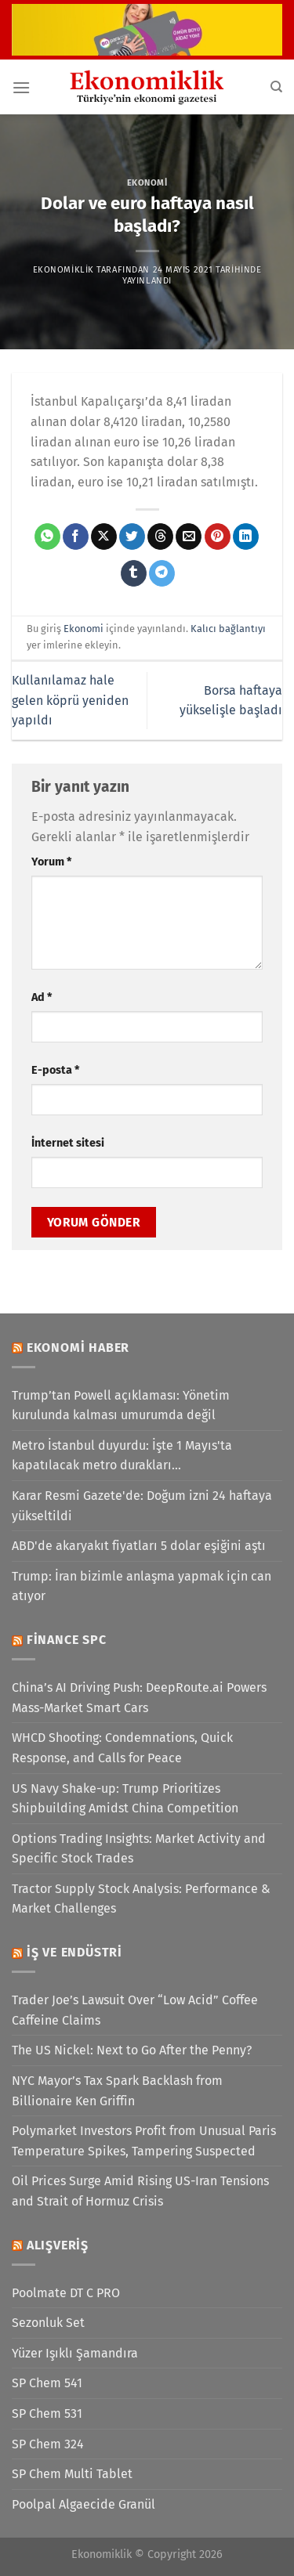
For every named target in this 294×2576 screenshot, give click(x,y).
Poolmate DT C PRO (66, 2292)
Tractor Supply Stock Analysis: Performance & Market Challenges (141, 1899)
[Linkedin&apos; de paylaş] (246, 536)
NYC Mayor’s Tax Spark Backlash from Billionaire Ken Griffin (117, 2090)
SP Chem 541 (47, 2382)
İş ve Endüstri (74, 1952)
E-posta (55, 1070)
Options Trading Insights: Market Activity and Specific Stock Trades (139, 1848)
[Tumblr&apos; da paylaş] (134, 573)
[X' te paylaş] (104, 536)
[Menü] (21, 87)
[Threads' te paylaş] (160, 536)
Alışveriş (58, 2245)
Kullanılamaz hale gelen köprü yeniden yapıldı (70, 700)
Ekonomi (147, 183)
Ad (41, 997)
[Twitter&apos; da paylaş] (132, 536)
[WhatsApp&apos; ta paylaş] (47, 536)
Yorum (51, 862)
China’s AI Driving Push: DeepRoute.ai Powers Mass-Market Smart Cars (139, 1697)
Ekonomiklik (63, 270)
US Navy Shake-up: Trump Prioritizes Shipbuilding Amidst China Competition (125, 1798)
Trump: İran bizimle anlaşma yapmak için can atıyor (141, 1586)
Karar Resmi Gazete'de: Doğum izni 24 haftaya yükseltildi (142, 1505)
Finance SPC (67, 1639)
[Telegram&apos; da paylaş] (162, 573)
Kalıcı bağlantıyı (228, 628)
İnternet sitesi (67, 1143)
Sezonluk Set (48, 2322)
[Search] (276, 87)
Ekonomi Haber (78, 1347)
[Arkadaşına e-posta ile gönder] (188, 536)
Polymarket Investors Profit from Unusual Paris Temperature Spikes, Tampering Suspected (144, 2141)
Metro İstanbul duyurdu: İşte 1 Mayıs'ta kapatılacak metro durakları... (122, 1455)
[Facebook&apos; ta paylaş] (76, 536)
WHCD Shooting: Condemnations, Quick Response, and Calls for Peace (122, 1747)
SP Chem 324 (48, 2444)
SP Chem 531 (47, 2413)
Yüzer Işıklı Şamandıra (75, 2353)
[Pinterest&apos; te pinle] (217, 536)
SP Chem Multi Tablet (72, 2473)
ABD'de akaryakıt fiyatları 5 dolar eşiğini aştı (139, 1545)
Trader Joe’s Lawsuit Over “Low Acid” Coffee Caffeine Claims (135, 2010)
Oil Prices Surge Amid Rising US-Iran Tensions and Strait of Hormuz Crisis (140, 2191)
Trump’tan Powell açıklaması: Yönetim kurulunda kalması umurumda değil (121, 1405)
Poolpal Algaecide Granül (83, 2504)
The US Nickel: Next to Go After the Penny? (132, 2050)
